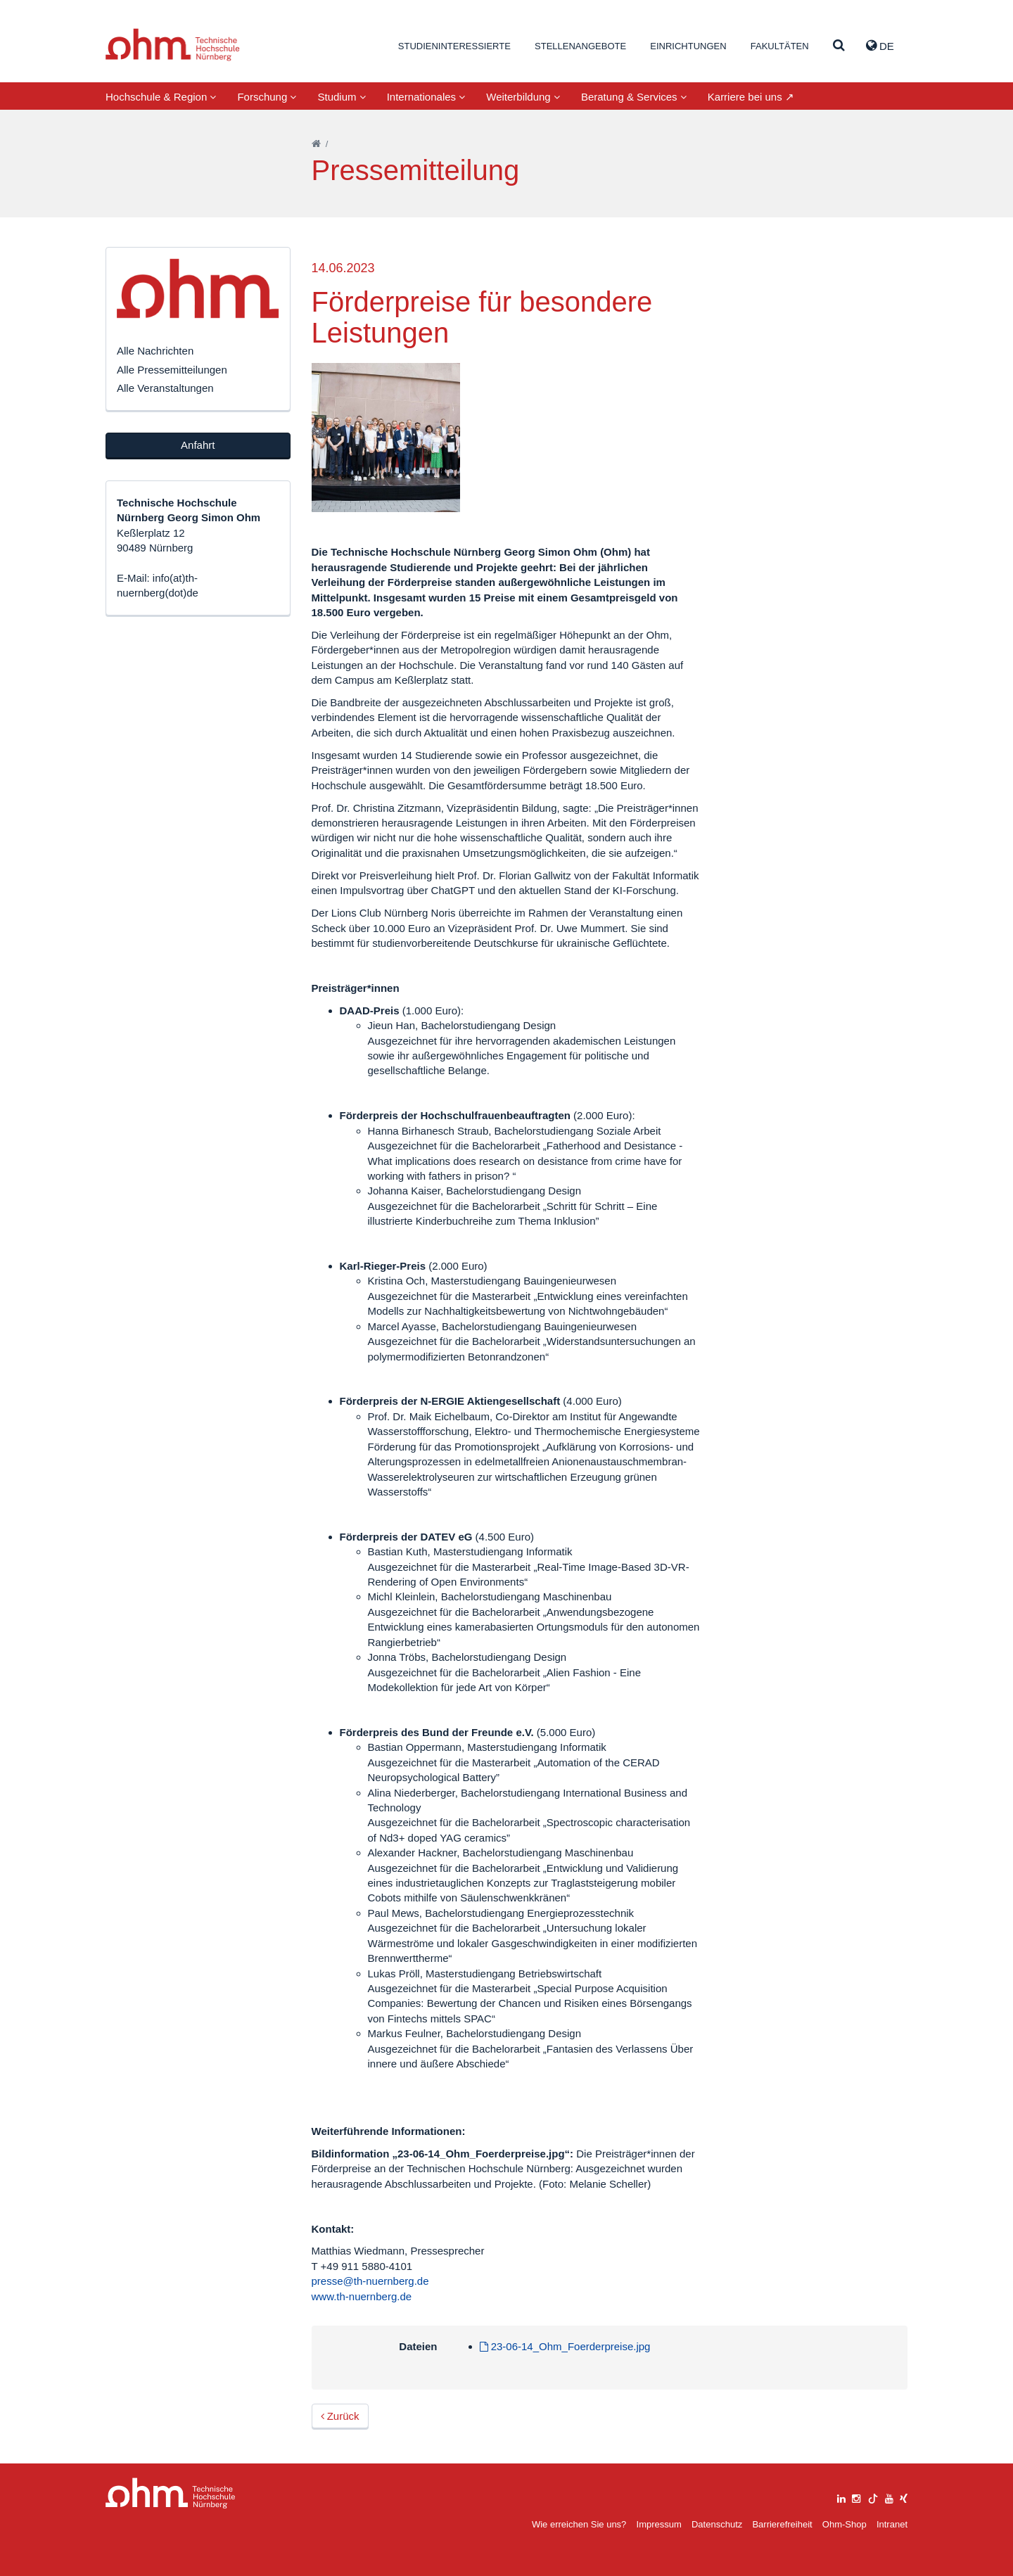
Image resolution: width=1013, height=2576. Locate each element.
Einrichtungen (688, 46)
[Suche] (839, 46)
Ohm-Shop (844, 2524)
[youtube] (889, 2497)
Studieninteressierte (454, 46)
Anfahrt (198, 445)
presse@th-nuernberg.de (370, 2281)
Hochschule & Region (161, 97)
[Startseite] (316, 144)
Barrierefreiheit (782, 2524)
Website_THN (173, 44)
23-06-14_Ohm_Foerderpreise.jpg (565, 2346)
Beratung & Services (634, 97)
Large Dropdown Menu (171, 2493)
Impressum (659, 2524)
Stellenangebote (580, 46)
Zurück (340, 2416)
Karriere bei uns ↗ (751, 97)
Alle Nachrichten (155, 351)
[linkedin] (841, 2497)
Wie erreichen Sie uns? (579, 2524)
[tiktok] (873, 2497)
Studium (341, 97)
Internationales (426, 97)
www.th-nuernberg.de (362, 2296)
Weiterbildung (523, 97)
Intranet (892, 2524)
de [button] (880, 45)
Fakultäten (780, 46)
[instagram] (856, 2497)
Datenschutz (717, 2524)
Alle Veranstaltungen (165, 388)
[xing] (903, 2497)
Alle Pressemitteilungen (172, 370)
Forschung (266, 97)
